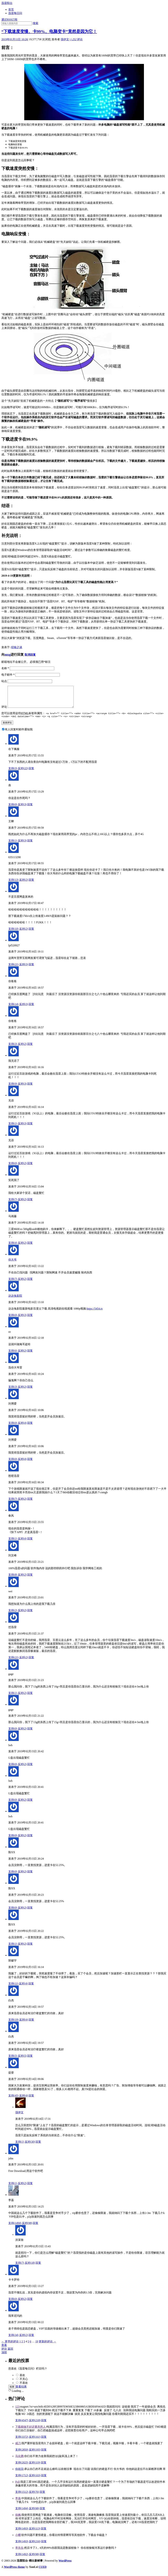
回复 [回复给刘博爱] (30, 1427)
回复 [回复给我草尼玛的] (31, 2339)
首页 (11, 9)
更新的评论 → (47, 2346)
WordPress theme (14, 2571)
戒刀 (18, 2447)
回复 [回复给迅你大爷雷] (30, 1391)
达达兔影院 (15, 1300)
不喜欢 (24, 2387)
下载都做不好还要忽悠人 (30, 2431)
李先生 (19, 2552)
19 (36, 2346)
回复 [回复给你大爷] (30, 1283)
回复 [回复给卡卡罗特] (30, 2303)
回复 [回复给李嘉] (35, 2227)
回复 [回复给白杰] (31, 2024)
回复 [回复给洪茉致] (38, 2267)
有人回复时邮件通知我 (19, 734)
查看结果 (21, 2391)
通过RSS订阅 (9, 19)
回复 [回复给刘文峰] (30, 1579)
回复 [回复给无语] (30, 1128)
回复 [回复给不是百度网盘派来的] (31, 933)
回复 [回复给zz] (30, 1355)
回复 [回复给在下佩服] (31, 772)
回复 (44, 2425)
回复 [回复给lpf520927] (31, 969)
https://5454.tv (95, 1313)
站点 (4, 681)
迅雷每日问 (15, 13)
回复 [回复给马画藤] (30, 1247)
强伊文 (65, 39)
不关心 (24, 2383)
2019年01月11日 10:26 (14, 39)
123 (17, 2411)
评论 (76, 39)
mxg (8, 654)
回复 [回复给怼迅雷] (31, 1662)
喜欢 (22, 2379)
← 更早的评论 (10, 2346)
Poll (17, 2486)
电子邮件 (8, 674)
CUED (42, 2571)
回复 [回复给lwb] (30, 1768)
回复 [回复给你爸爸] (31, 1008)
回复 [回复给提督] (31, 2100)
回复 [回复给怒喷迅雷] (30, 1503)
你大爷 (12, 1264)
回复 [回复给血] (30, 809)
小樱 (18, 2539)
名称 (5, 668)
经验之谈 (16, 647)
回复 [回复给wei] (30, 1614)
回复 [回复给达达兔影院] (30, 1319)
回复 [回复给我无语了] (30, 1088)
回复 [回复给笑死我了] (30, 1204)
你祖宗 (19, 2473)
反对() (23, 772)
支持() (12, 772)
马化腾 (19, 2460)
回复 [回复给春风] (30, 1543)
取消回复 (30, 654)
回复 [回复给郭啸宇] (31, 1988)
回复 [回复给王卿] (30, 845)
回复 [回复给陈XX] (30, 1876)
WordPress (65, 2565)
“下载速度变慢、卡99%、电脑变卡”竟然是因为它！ (49, 31)
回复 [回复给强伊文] (38, 2146)
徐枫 (18, 2519)
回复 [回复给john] (30, 2187)
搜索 (35, 23)
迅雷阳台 (6, 3)
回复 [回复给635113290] (31, 884)
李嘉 (18, 2502)
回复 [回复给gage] (30, 1697)
